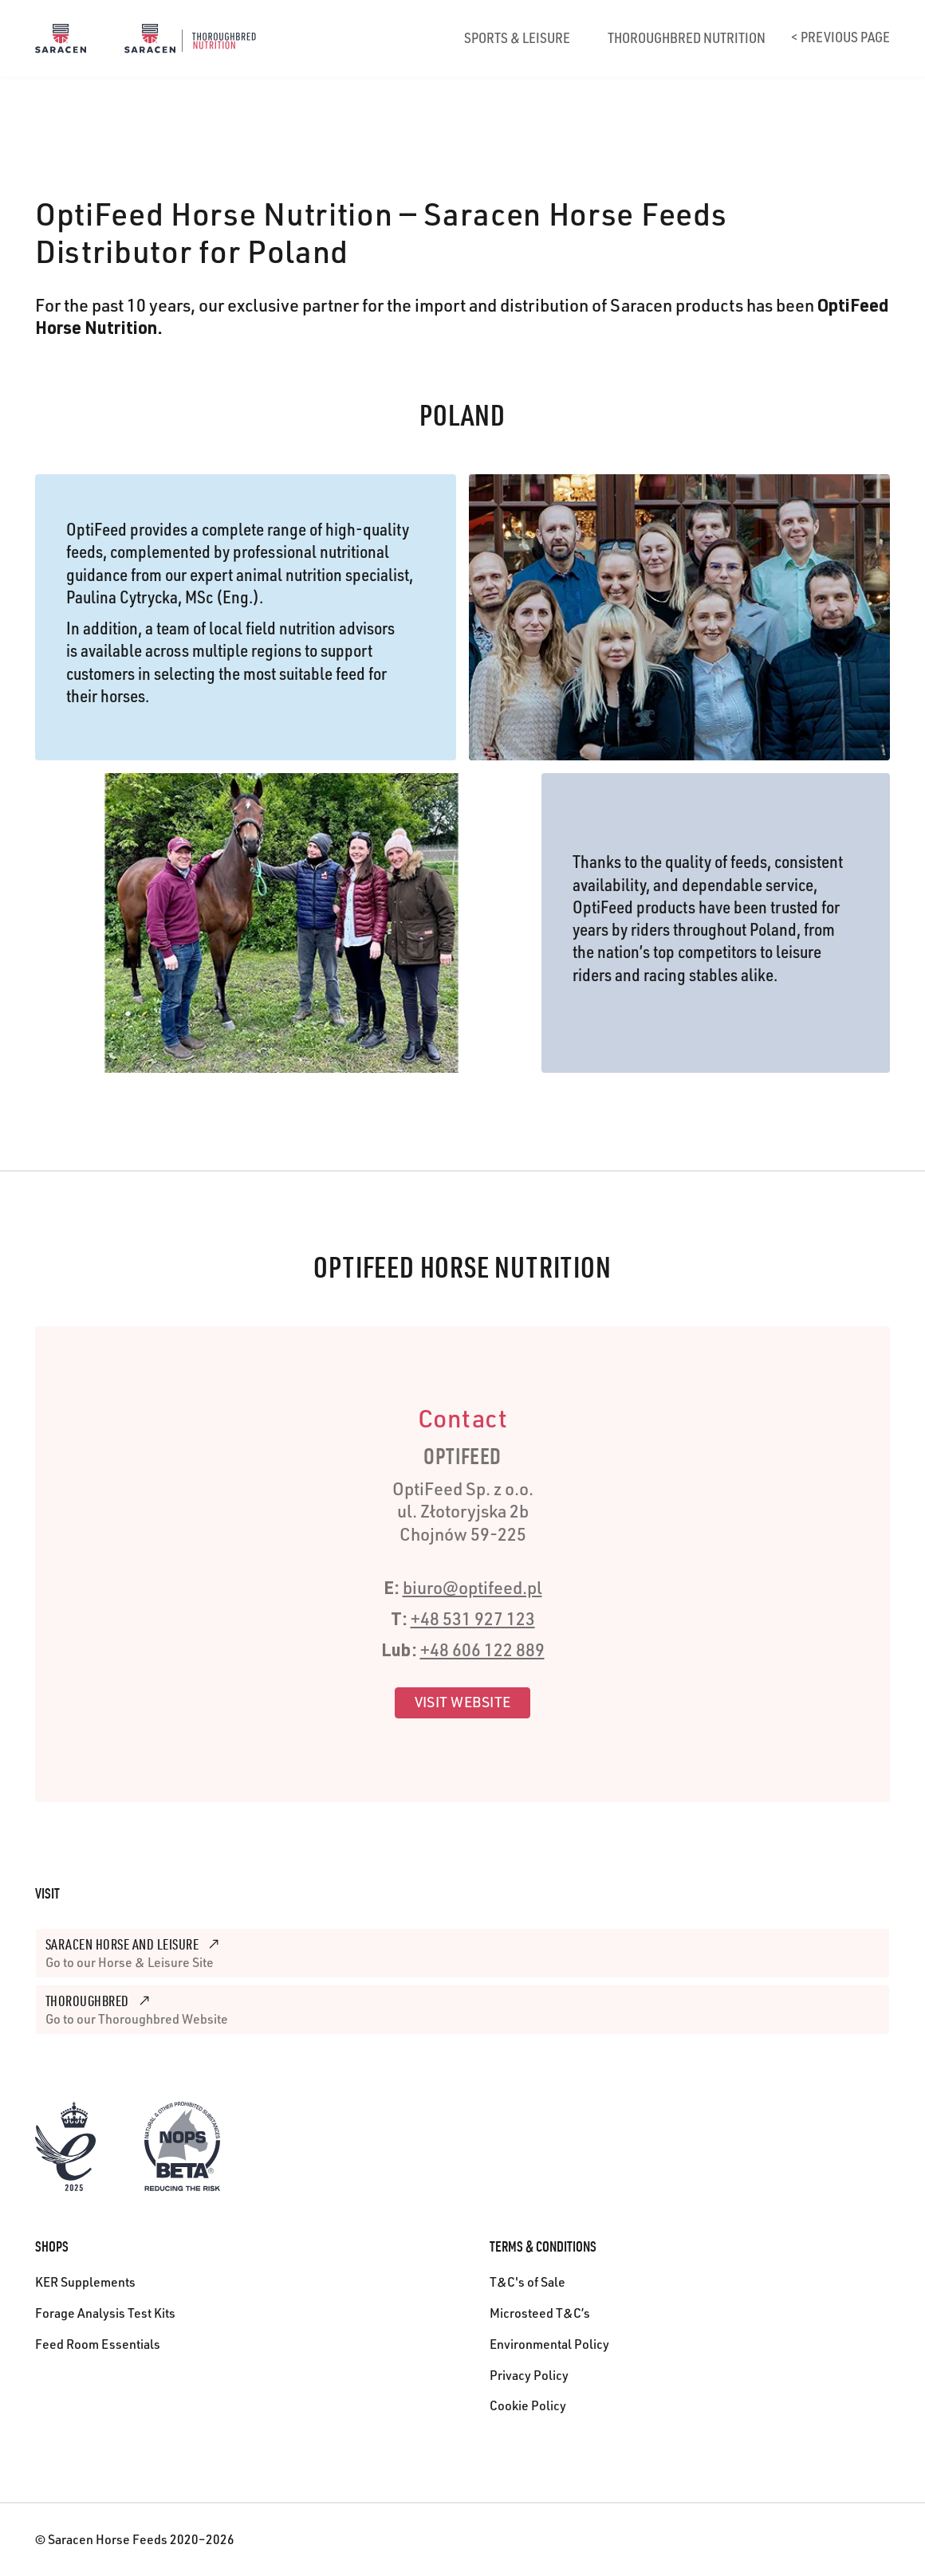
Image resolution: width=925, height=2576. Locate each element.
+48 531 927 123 (473, 1621)
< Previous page (840, 39)
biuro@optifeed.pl (472, 1590)
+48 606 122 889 (482, 1652)
